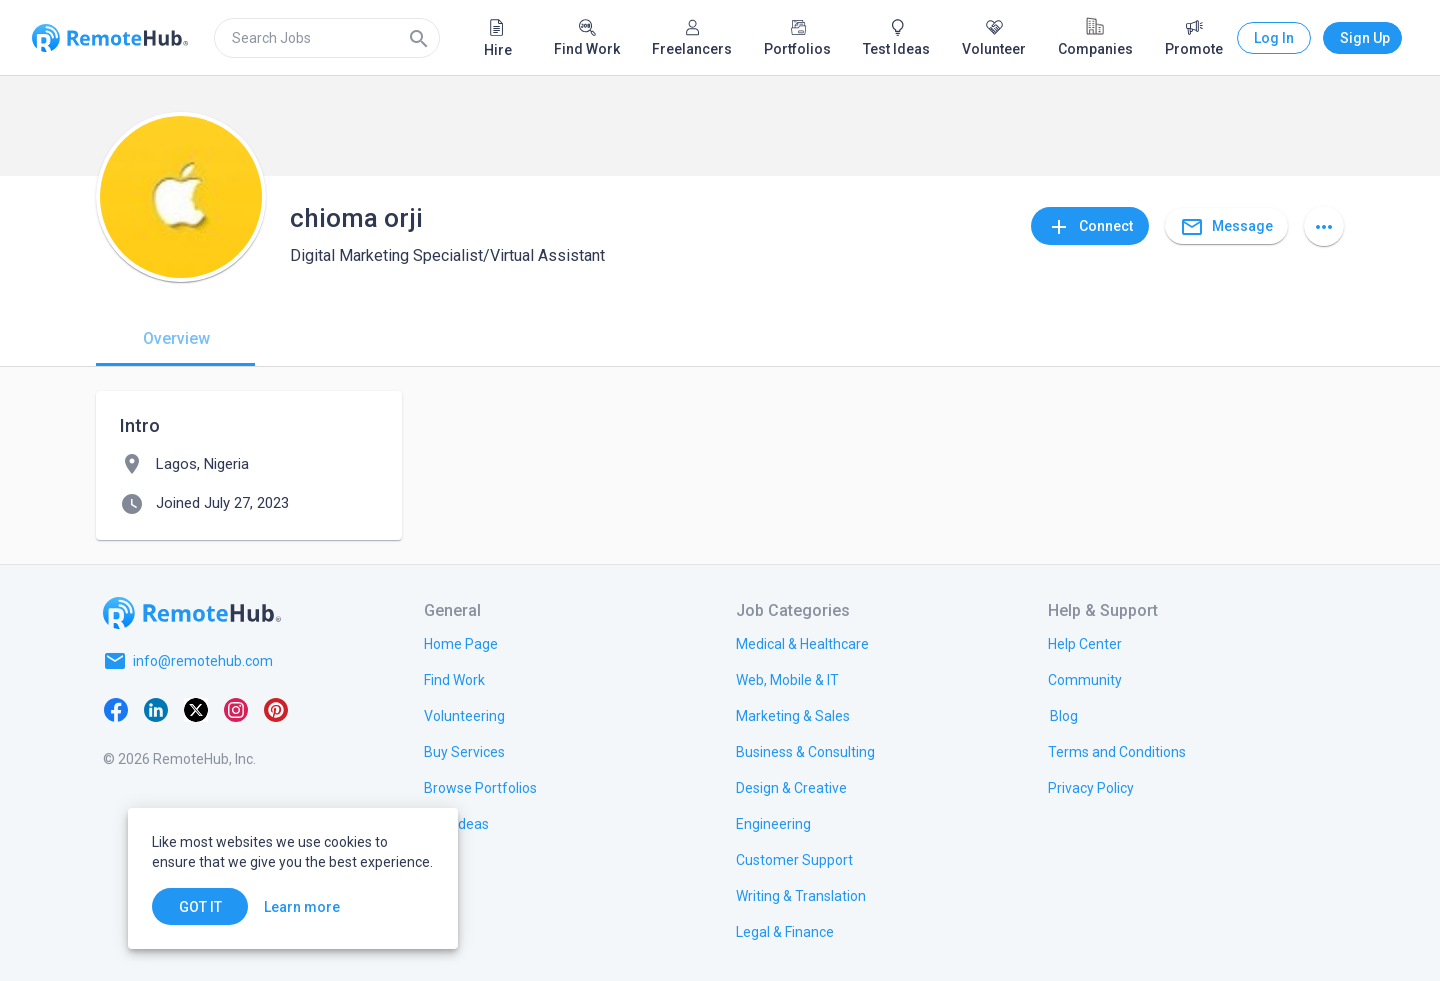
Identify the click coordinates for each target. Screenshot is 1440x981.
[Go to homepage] (192, 613)
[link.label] (1085, 643)
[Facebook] (116, 709)
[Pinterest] (276, 709)
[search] (327, 38)
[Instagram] (236, 709)
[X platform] (196, 709)
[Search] (419, 38)
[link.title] (461, 643)
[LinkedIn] (156, 709)
